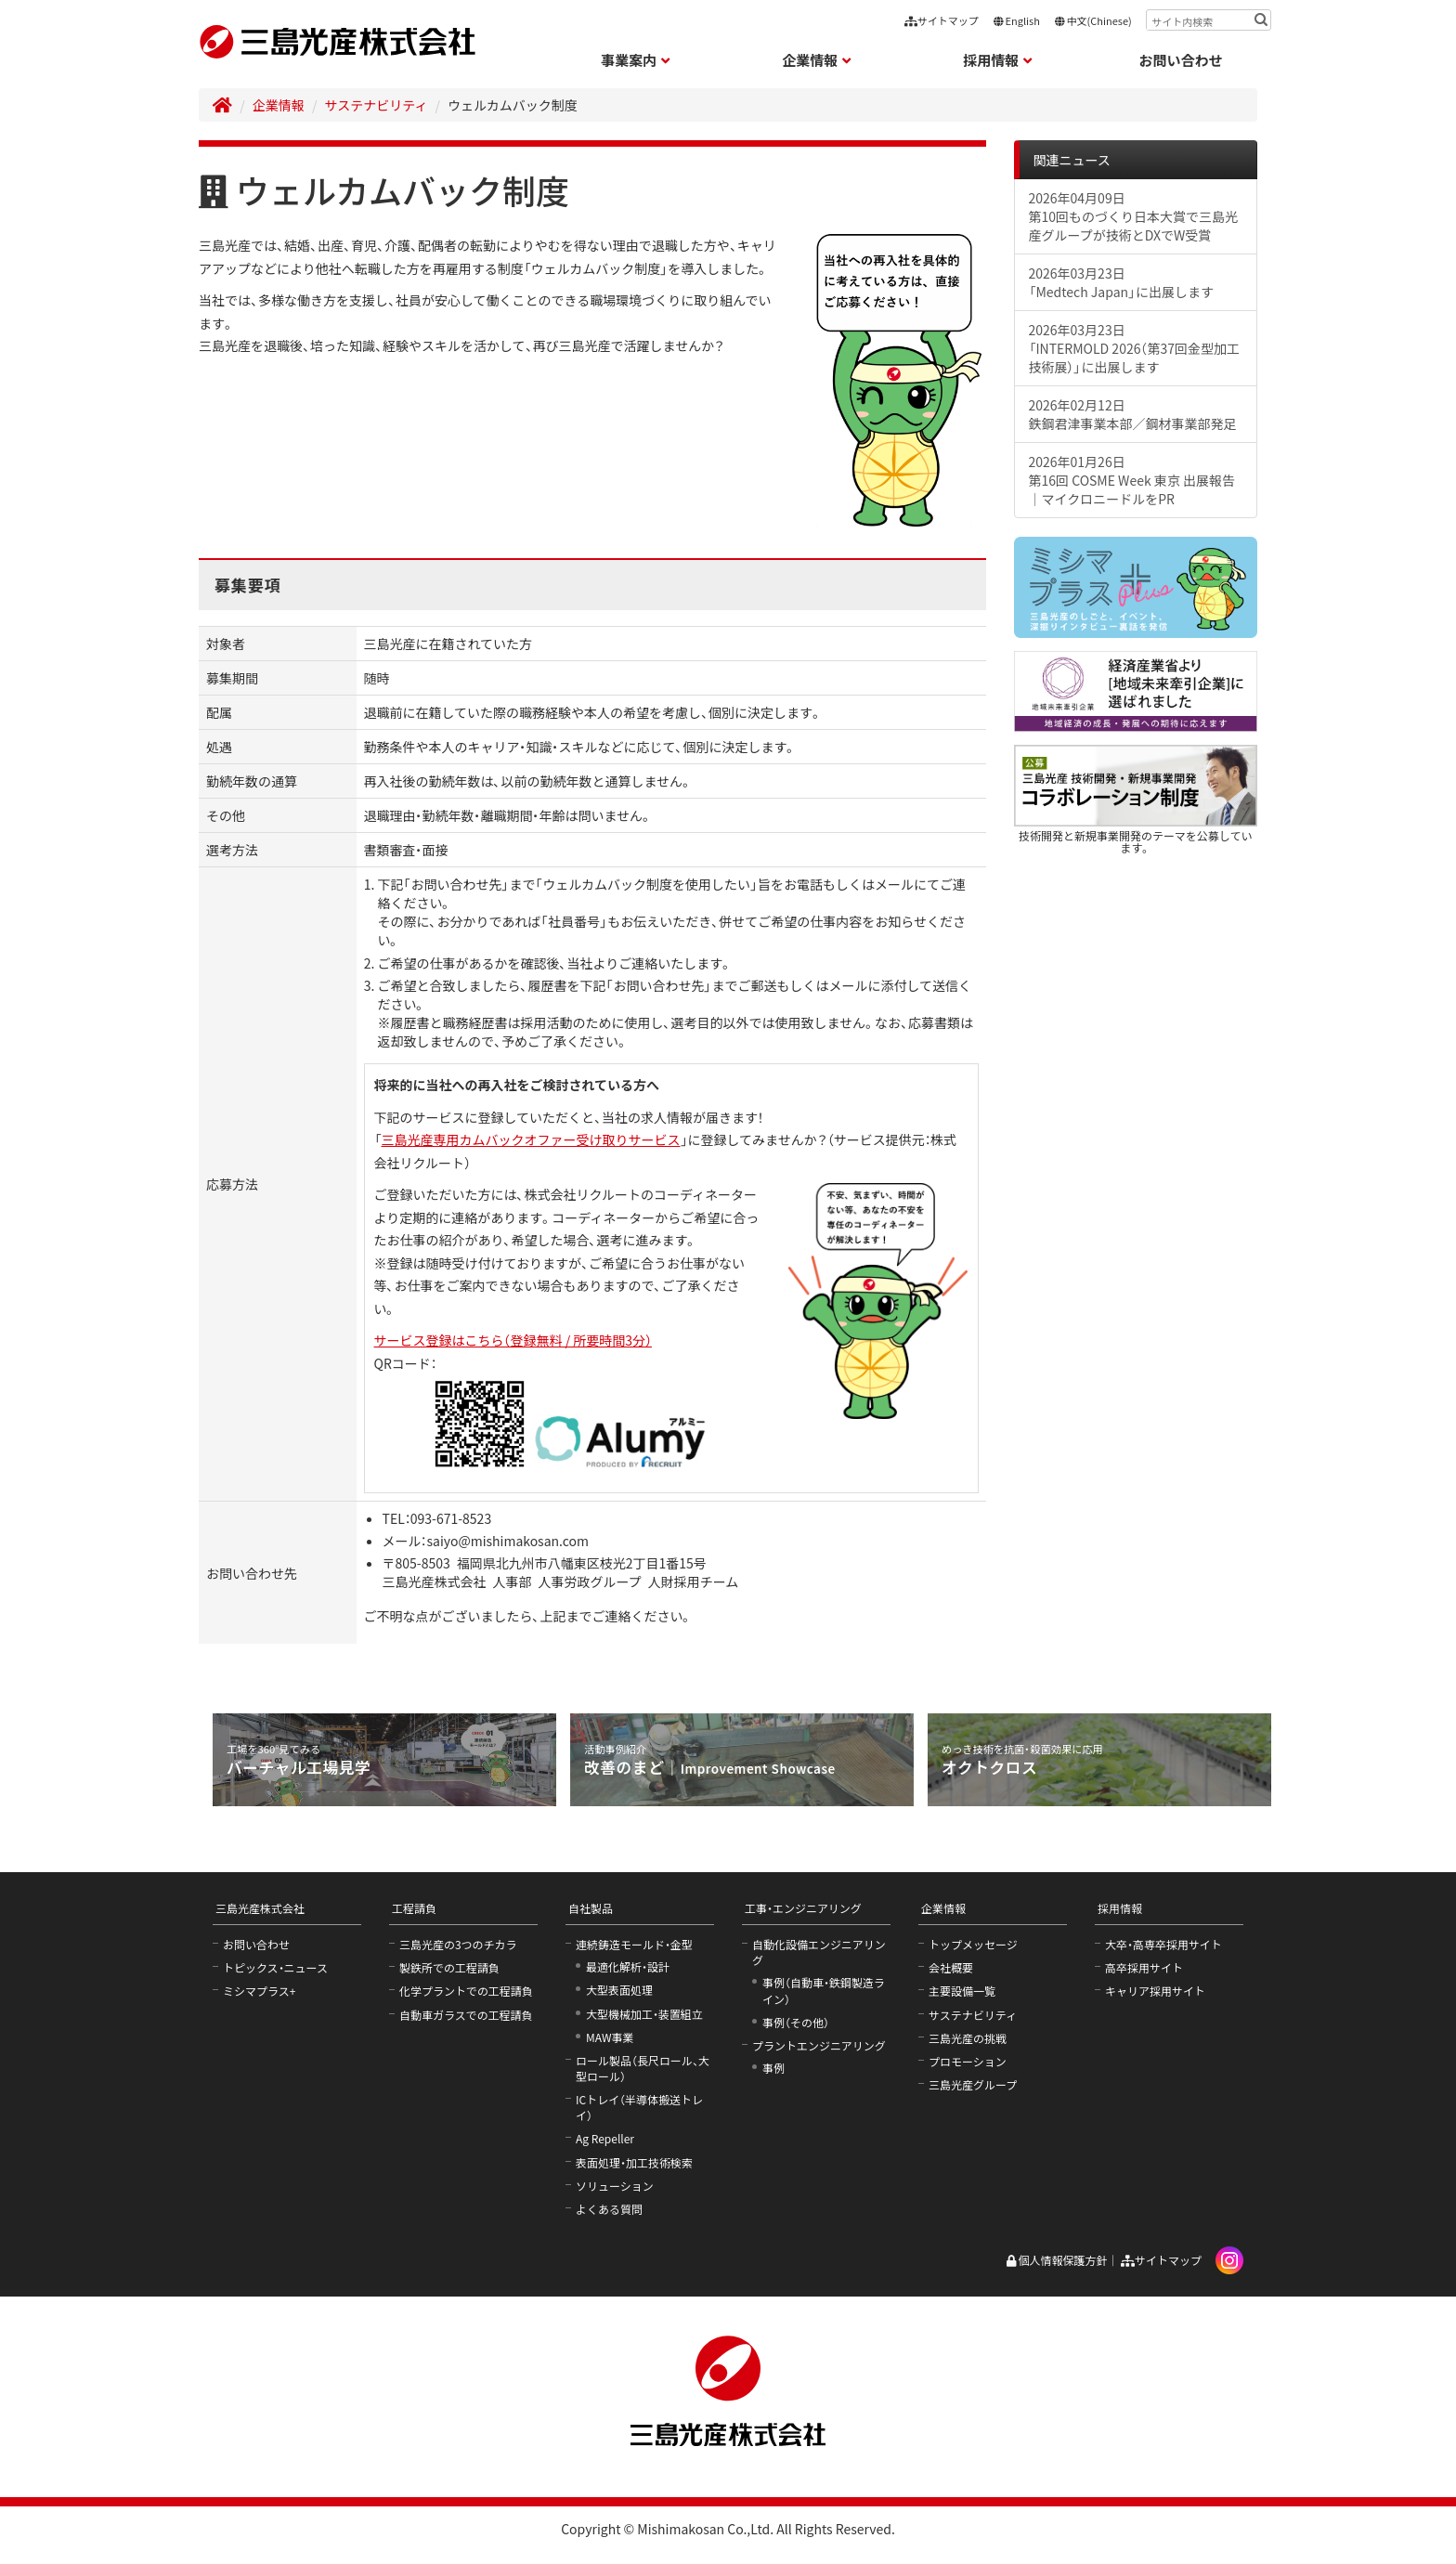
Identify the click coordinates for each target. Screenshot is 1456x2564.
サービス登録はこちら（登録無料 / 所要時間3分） (513, 1340)
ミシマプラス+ (259, 1990)
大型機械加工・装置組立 (644, 2014)
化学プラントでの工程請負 (466, 1990)
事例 (773, 2068)
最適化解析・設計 (628, 1966)
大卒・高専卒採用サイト (1163, 1944)
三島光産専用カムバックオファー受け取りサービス (531, 1139)
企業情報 (279, 105)
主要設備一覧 (962, 1990)
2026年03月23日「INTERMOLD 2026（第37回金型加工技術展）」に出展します (1135, 348)
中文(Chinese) (1093, 20)
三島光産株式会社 (260, 1908)
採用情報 (1120, 1908)
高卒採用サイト (1144, 1967)
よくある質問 (609, 2209)
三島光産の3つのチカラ (458, 1944)
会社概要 (951, 1967)
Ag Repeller (605, 2138)
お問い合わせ (1181, 60)
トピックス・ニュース (275, 1967)
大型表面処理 (619, 1990)
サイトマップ (941, 20)
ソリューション (615, 2185)
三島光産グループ (973, 2084)
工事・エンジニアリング (803, 1908)
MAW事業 (610, 2037)
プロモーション (968, 2061)
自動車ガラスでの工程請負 (466, 2015)
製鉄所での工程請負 (449, 1967)
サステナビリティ (376, 105)
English (1016, 20)
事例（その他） (795, 2022)
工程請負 (414, 1908)
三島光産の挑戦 (968, 2038)
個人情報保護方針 (1056, 2260)
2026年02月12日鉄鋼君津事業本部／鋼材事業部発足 (1133, 414)
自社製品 (590, 1908)
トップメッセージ (973, 1944)
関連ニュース (1072, 159)
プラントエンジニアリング (819, 2045)
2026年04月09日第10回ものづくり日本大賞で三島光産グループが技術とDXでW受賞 (1134, 216)
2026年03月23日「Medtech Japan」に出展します (1122, 282)
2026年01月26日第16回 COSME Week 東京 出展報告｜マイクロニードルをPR (1132, 480)
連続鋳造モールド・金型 (634, 1944)
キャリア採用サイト (1155, 1990)
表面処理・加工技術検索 (634, 2162)
